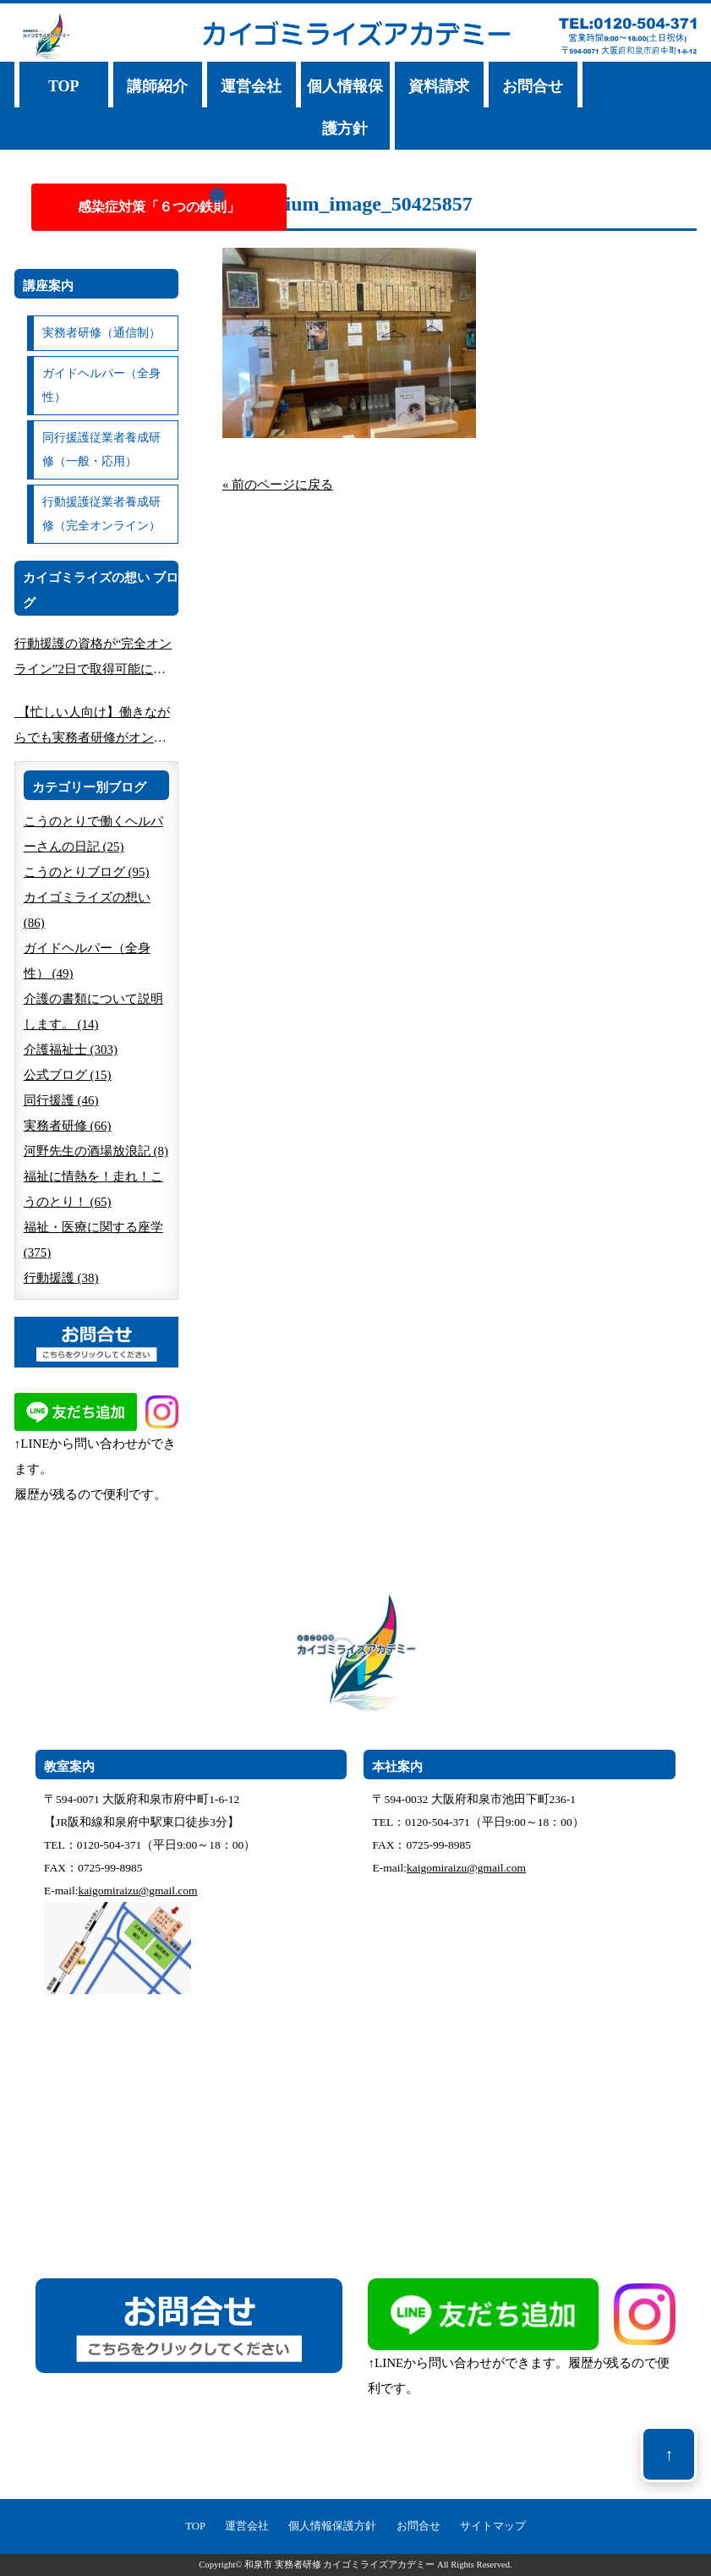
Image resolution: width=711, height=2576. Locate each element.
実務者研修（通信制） (101, 332)
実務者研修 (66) (68, 1125)
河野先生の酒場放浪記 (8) (96, 1151)
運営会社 (251, 86)
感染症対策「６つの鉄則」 (159, 207)
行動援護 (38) (61, 1278)
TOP (63, 86)
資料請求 (438, 86)
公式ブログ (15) (68, 1075)
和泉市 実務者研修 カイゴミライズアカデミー (339, 2564)
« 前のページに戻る (277, 484)
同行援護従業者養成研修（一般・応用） (101, 449)
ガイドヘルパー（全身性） (101, 385)
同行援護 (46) (61, 1100)
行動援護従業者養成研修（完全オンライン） (101, 514)
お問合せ (532, 86)
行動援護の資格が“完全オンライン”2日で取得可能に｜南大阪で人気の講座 (93, 659)
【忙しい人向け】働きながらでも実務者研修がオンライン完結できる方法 (92, 727)
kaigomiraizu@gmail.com (138, 1890)
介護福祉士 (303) (71, 1049)
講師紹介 (157, 86)
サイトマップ (493, 2526)
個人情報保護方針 (345, 107)
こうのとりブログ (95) (87, 872)
